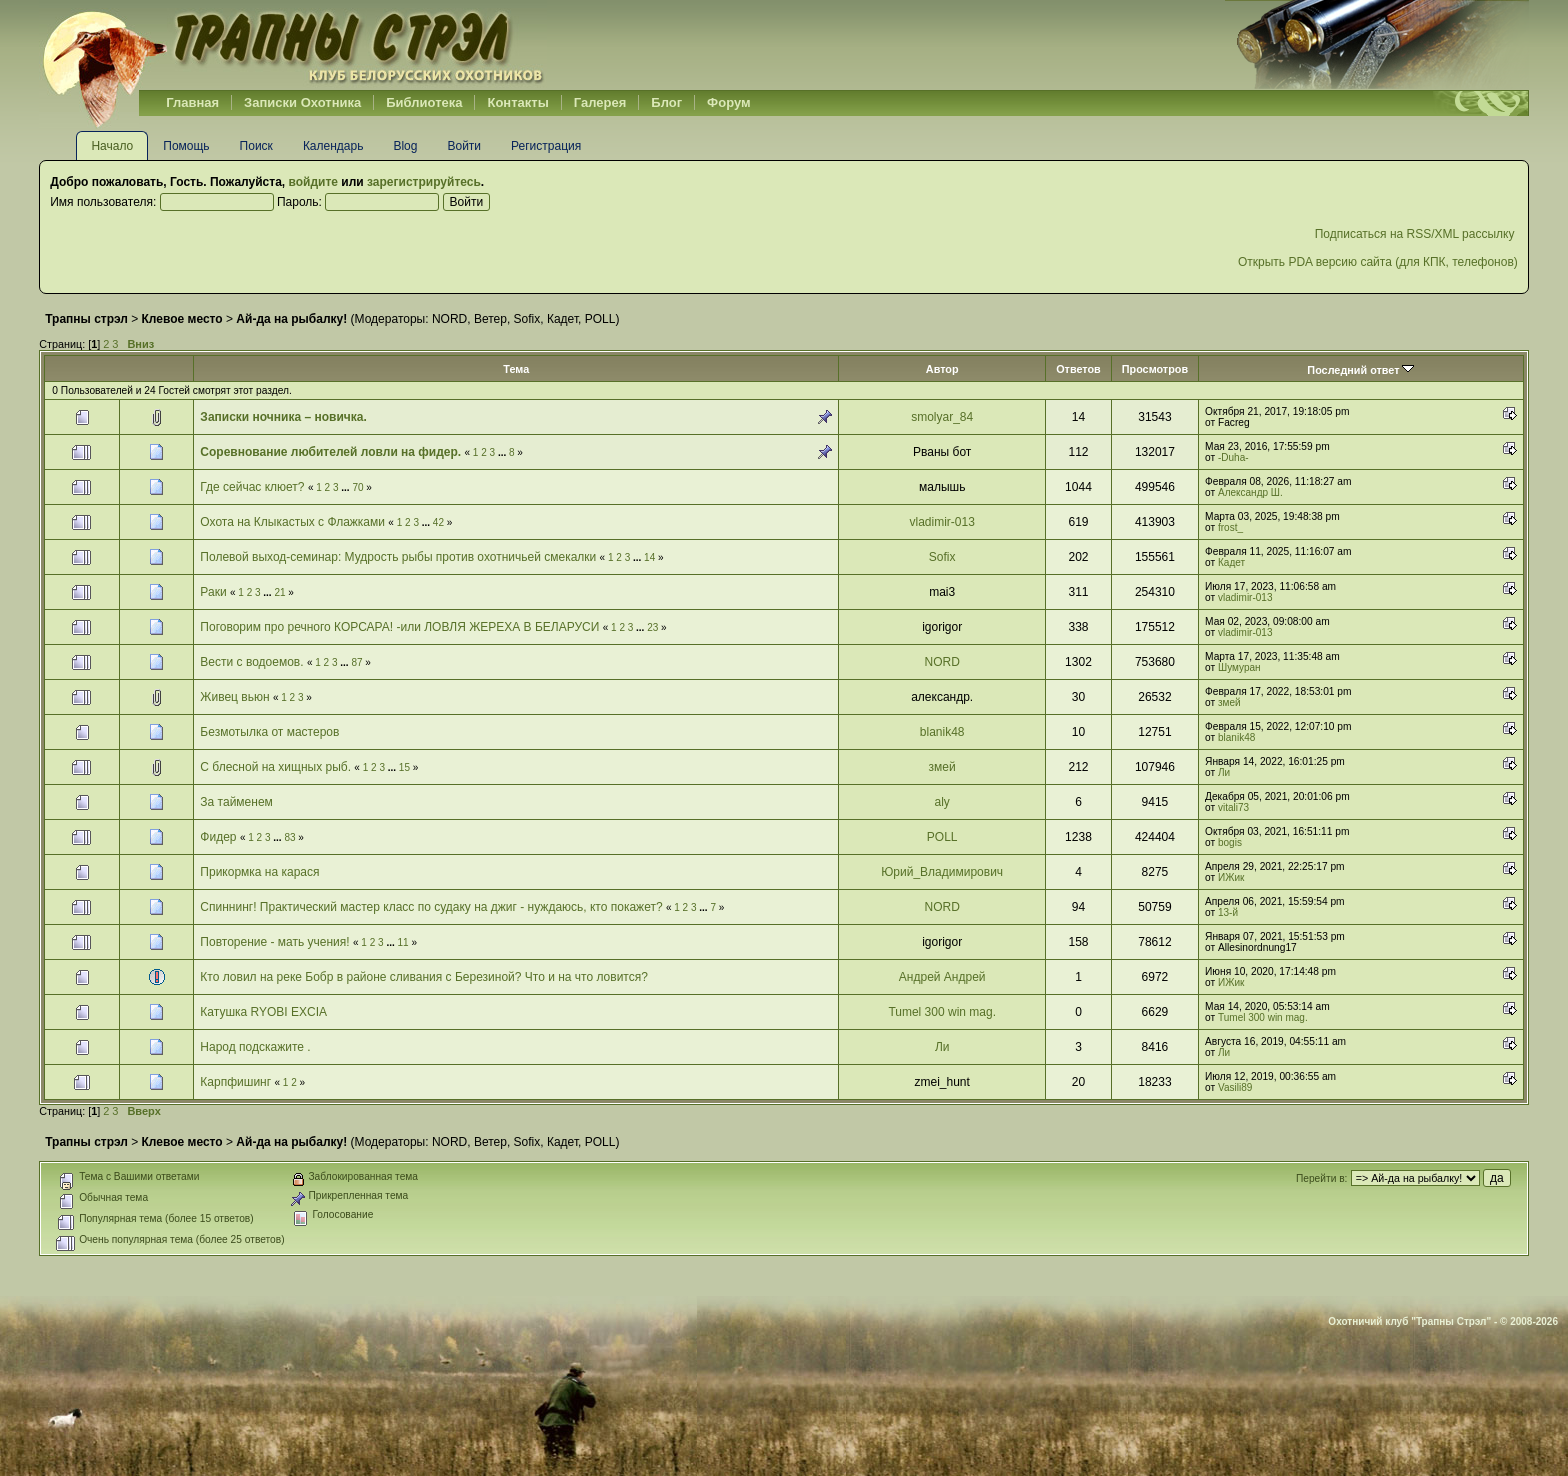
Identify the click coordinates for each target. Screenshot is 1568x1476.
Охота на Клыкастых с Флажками (292, 522)
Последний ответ (1360, 370)
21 (279, 592)
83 (289, 837)
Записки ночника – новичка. (283, 417)
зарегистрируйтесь (424, 182)
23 (652, 627)
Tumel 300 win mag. (942, 1012)
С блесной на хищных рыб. (275, 767)
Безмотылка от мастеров (269, 732)
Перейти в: (1321, 1178)
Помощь (186, 146)
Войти (464, 146)
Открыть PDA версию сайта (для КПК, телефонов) (1378, 262)
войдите (313, 182)
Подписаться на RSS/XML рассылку (1416, 234)
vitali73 (1233, 807)
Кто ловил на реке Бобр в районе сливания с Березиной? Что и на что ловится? (424, 977)
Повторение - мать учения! (274, 942)
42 (438, 522)
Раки (213, 592)
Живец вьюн (234, 697)
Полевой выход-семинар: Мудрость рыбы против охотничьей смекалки (399, 557)
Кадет (562, 319)
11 (403, 942)
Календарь (333, 146)
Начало (112, 146)
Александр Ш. (1250, 492)
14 (649, 557)
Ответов (1078, 369)
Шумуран (1239, 667)
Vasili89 (1235, 1087)
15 (404, 767)
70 (357, 487)
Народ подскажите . (255, 1047)
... (503, 452)
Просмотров (1155, 369)
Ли (1224, 772)
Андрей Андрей (942, 977)
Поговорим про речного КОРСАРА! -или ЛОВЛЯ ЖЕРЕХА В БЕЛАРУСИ (399, 627)
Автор (942, 369)
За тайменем (236, 802)
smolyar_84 (942, 417)
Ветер (490, 319)
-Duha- (1233, 457)
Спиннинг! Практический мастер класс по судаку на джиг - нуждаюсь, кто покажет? (431, 907)
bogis (1230, 842)
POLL (600, 319)
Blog (405, 146)
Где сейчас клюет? (252, 487)
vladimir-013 (942, 522)
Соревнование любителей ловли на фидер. (332, 452)
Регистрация (546, 146)
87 (356, 662)
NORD (449, 319)
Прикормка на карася (259, 872)
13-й (1228, 912)
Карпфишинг (235, 1082)
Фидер (218, 837)
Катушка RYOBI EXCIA (263, 1012)
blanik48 (942, 732)
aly (942, 802)
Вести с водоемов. (251, 662)
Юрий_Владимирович (942, 872)
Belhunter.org (293, 45)
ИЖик (1231, 877)
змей (1229, 702)
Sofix (527, 319)
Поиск (256, 146)
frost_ (1230, 527)
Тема (516, 369)
